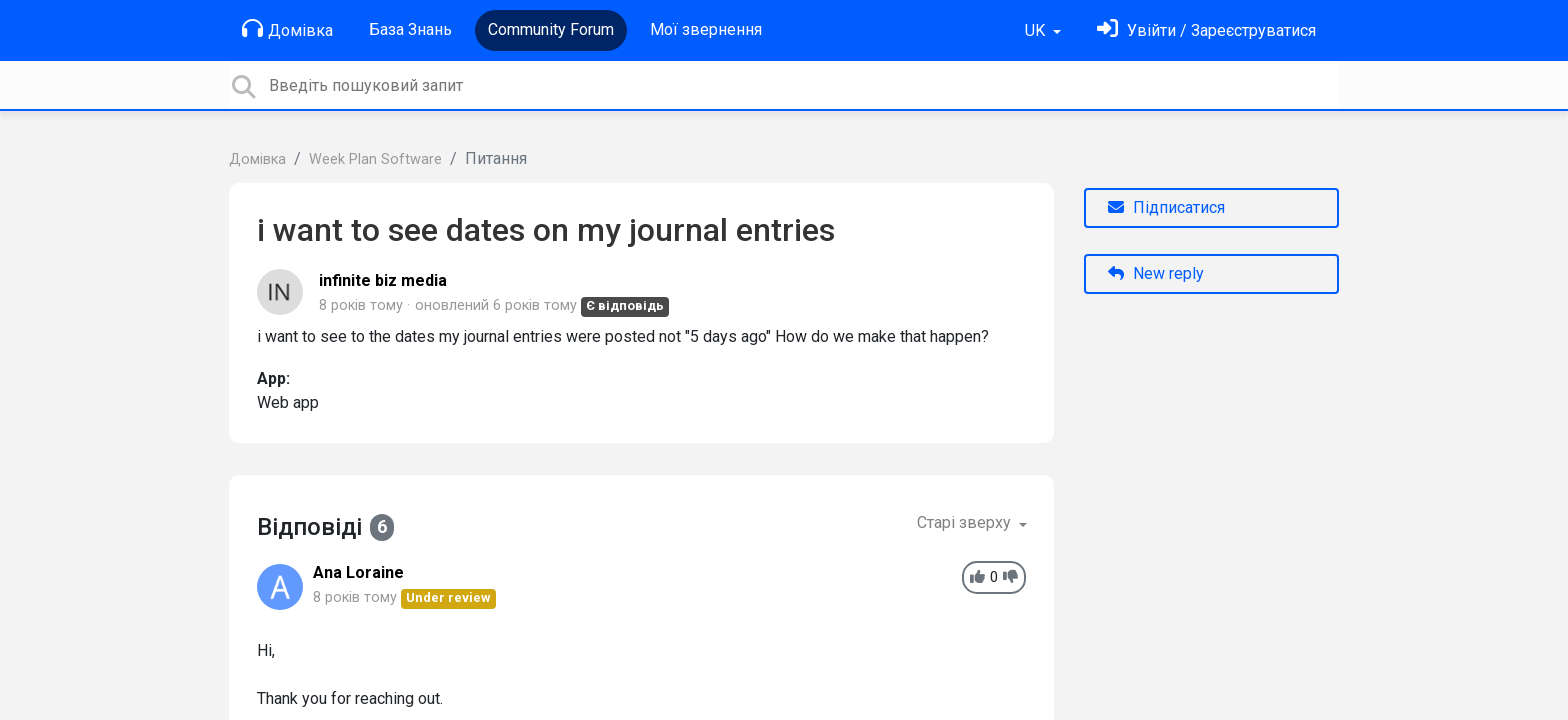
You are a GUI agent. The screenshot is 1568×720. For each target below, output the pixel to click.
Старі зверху (966, 522)
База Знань (410, 29)
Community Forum (551, 29)
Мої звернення (706, 29)
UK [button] (1037, 30)
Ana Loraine (358, 572)
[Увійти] (1206, 30)
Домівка (287, 29)
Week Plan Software (375, 159)
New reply (1156, 273)
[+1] (977, 577)
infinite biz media (383, 280)
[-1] (1010, 577)
